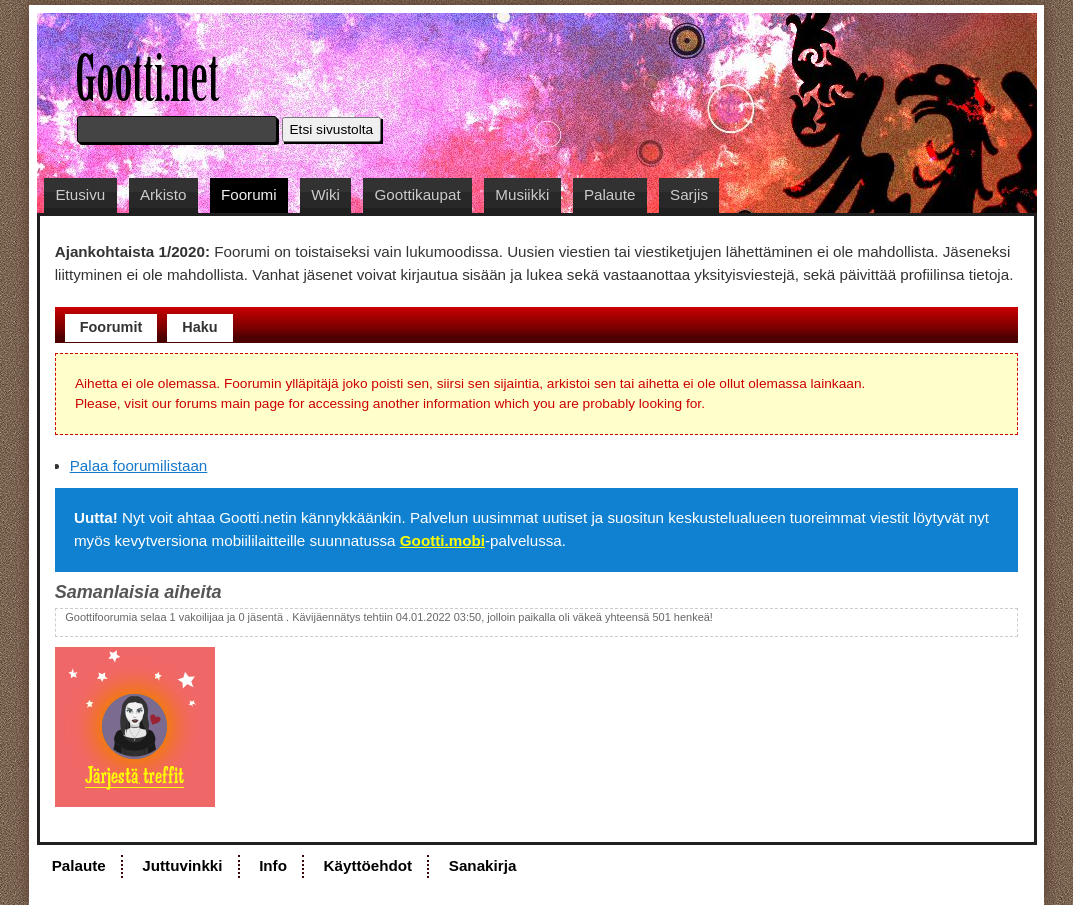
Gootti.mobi (442, 540)
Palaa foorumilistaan (139, 465)
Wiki (325, 194)
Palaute (610, 194)
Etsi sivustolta (332, 129)
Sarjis (689, 194)
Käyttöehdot (368, 865)
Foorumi (249, 194)
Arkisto (163, 194)
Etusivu (80, 194)
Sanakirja (483, 865)
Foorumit (111, 327)
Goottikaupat (418, 194)
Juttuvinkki (182, 865)
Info (273, 865)
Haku (199, 327)
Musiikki (522, 194)
